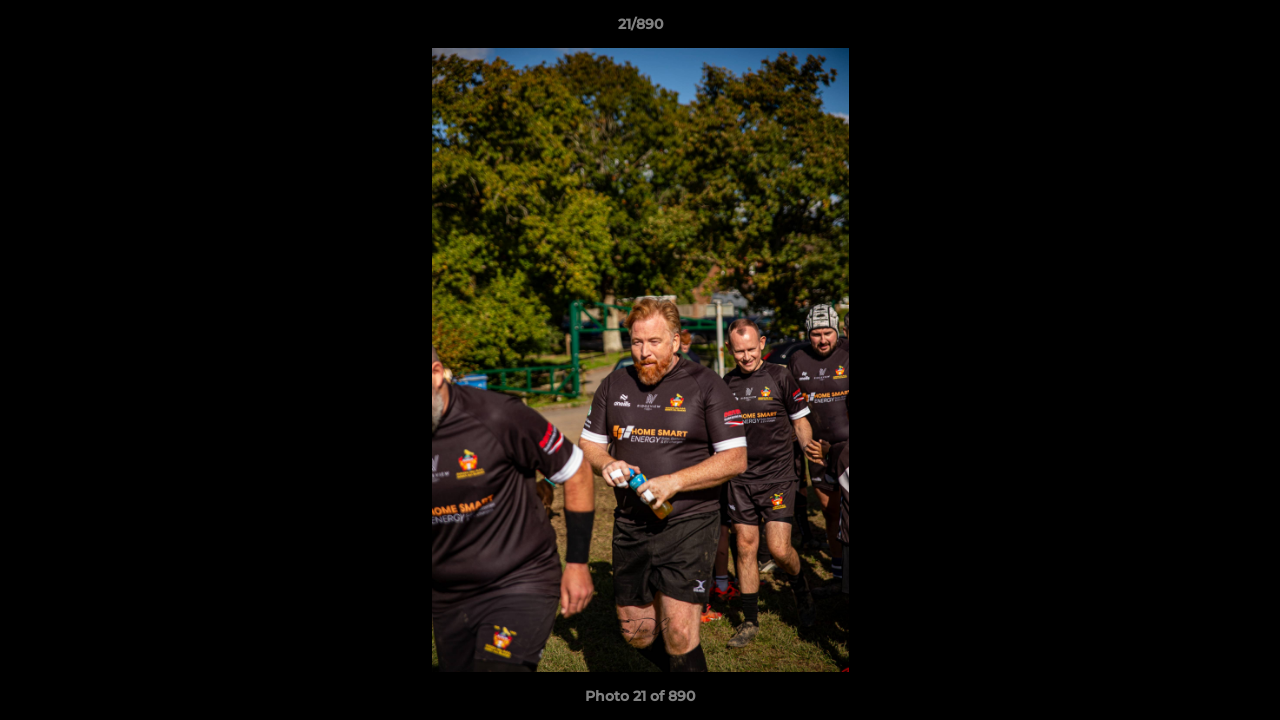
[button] (1244, 29)
